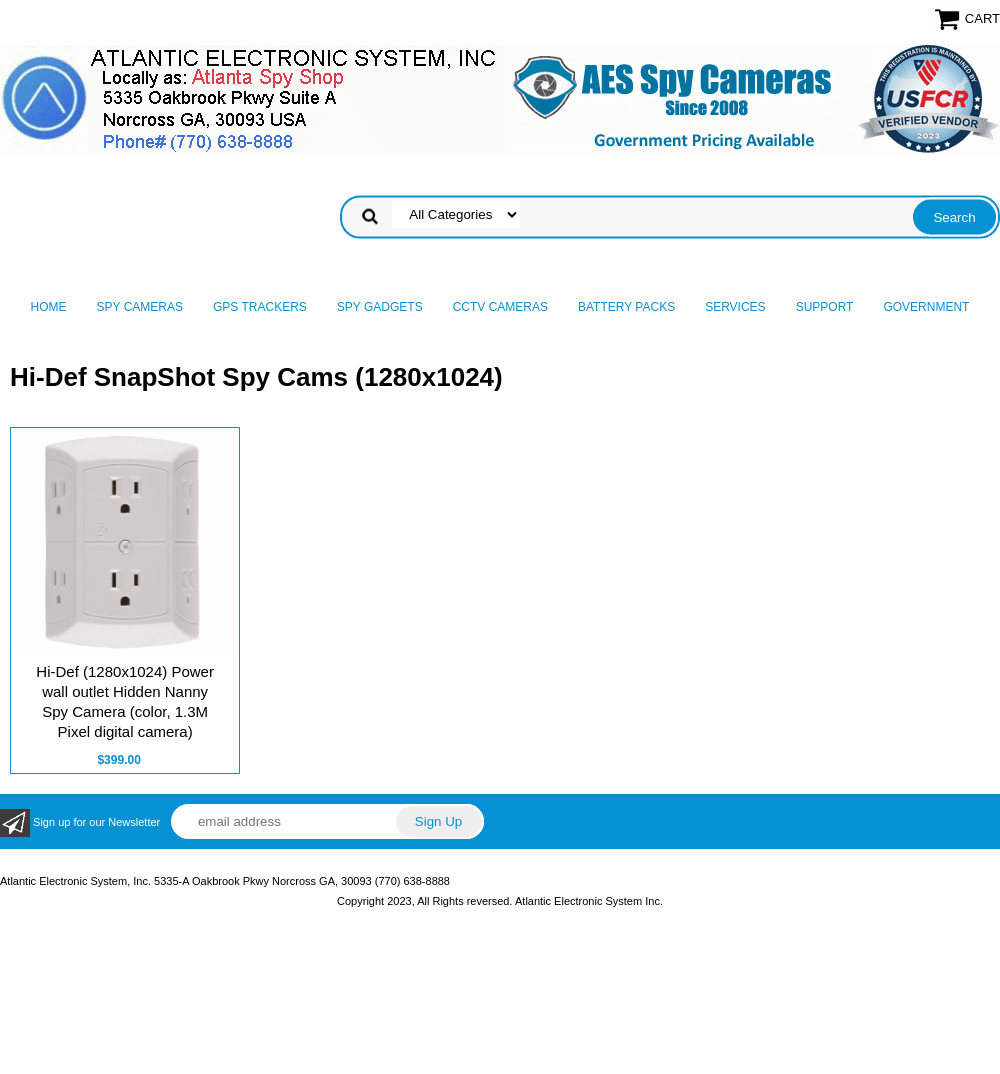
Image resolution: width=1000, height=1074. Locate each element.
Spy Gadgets (380, 307)
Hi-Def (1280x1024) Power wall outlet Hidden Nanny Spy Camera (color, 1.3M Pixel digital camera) (125, 701)
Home (49, 307)
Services (735, 307)
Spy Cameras (140, 307)
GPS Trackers (260, 307)
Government (926, 307)
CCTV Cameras (500, 307)
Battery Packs (626, 307)
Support (825, 307)
